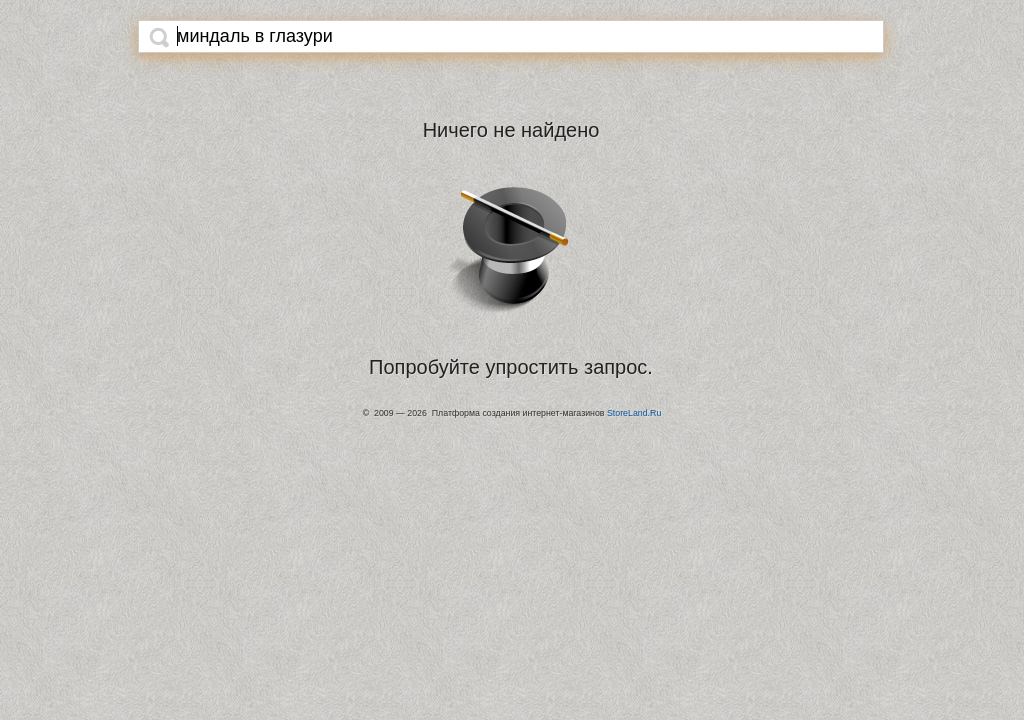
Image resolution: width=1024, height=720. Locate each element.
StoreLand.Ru (634, 413)
